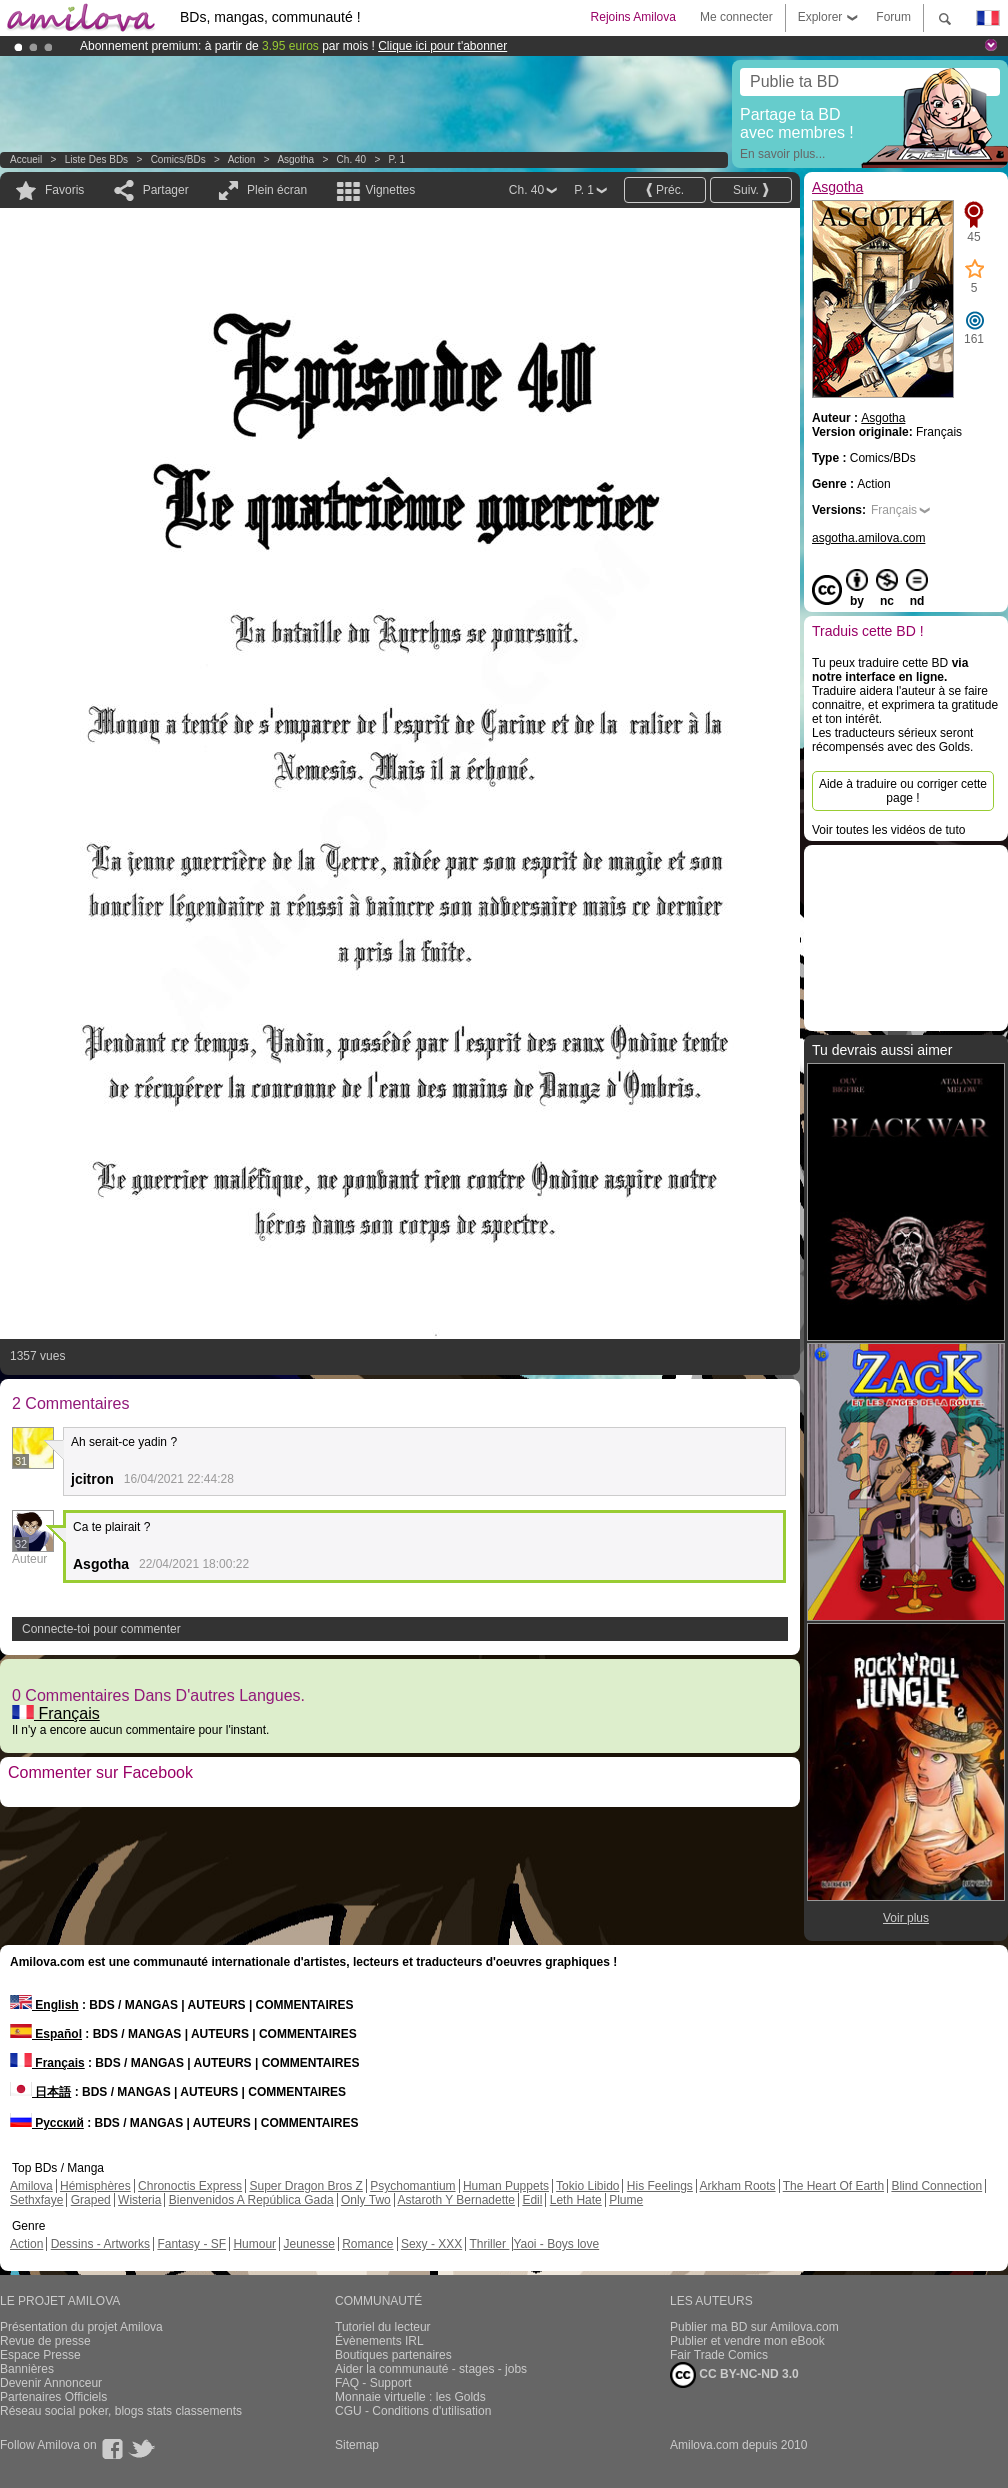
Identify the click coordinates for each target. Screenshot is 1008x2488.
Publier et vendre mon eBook (747, 2341)
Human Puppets (506, 2186)
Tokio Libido (587, 2186)
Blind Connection (936, 2186)
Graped (91, 2200)
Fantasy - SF (191, 2244)
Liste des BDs (96, 159)
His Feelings (660, 2186)
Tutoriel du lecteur (383, 2327)
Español (46, 2034)
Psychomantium (412, 2186)
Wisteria (139, 2200)
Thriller (489, 2244)
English (44, 2005)
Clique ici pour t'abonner (442, 46)
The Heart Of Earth (833, 2186)
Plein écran (277, 190)
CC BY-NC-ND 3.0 (734, 2375)
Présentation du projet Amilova (81, 2327)
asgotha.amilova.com (868, 538)
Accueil (26, 159)
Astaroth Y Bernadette (456, 2200)
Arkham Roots (738, 2186)
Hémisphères (95, 2186)
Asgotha (295, 159)
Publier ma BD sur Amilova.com (754, 2327)
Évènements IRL (379, 2341)
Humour (254, 2244)
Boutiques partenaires (393, 2355)
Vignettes (390, 190)
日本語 (40, 2092)
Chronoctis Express (190, 2186)
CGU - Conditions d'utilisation (413, 2411)
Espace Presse (40, 2355)
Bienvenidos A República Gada (251, 2200)
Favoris (64, 190)
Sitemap (357, 2445)
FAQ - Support (373, 2383)
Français (56, 1713)
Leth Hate (576, 2200)
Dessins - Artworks (100, 2244)
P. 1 (397, 159)
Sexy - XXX (431, 2244)
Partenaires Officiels (53, 2397)
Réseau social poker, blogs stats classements (121, 2411)
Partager (166, 190)
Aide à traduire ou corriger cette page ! (903, 791)
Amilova (31, 2186)
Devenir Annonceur (51, 2383)
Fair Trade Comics (719, 2355)
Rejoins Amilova (633, 17)
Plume (626, 2200)
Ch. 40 (351, 159)
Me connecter (736, 17)
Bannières (27, 2369)
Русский (47, 2123)
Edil (532, 2200)
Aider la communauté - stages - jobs (431, 2369)
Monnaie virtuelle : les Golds (410, 2397)
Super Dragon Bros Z (305, 2186)
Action (242, 159)
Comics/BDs (178, 159)
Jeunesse (308, 2244)
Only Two (366, 2200)
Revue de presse (45, 2341)
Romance (367, 2244)
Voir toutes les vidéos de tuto (888, 830)
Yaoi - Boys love (556, 2244)
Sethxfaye (36, 2200)
